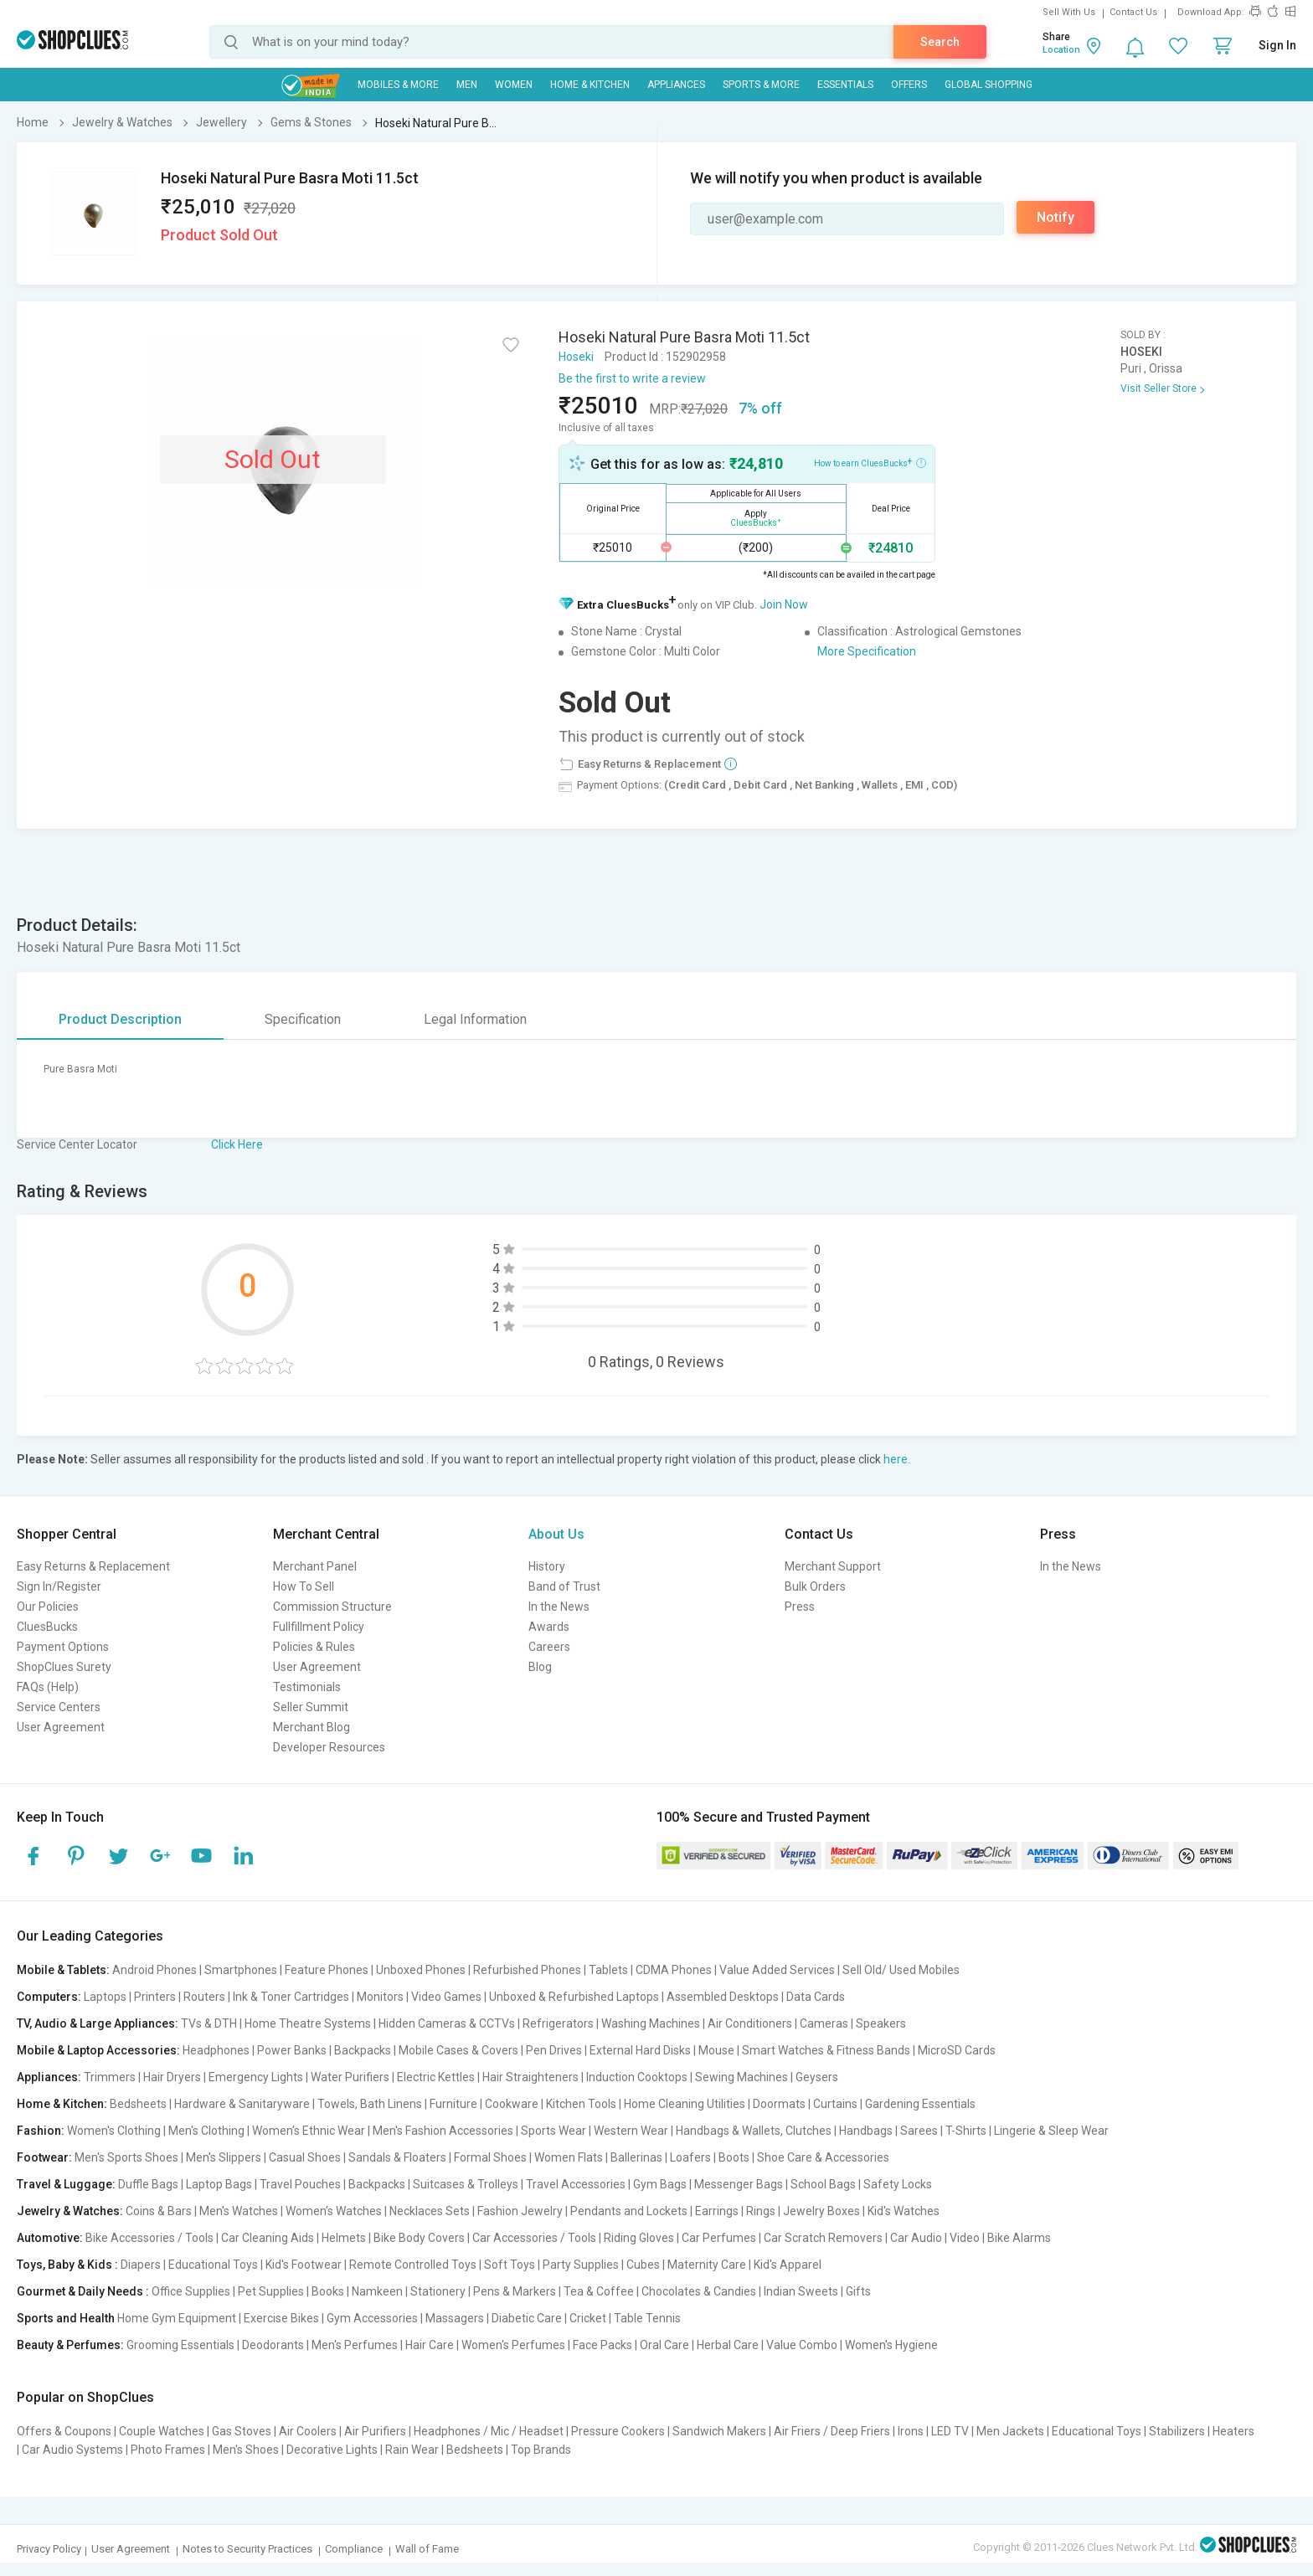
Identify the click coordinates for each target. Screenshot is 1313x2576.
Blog (540, 1667)
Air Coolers (308, 2431)
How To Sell (303, 1586)
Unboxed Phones (421, 1970)
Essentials (845, 84)
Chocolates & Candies (698, 2291)
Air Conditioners (750, 2023)
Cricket (587, 2318)
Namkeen (377, 2291)
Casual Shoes (305, 2157)
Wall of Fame (427, 2549)
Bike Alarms (1019, 2237)
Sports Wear (553, 2130)
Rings (760, 2211)
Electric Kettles (436, 2077)
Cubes (643, 2264)
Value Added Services (777, 1970)
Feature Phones (326, 1970)
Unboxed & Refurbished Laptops (574, 1996)
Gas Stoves (241, 2431)
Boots (733, 2157)
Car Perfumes (719, 2237)
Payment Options (63, 1646)
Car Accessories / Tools (534, 2237)
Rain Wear (412, 2449)
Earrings (717, 2211)
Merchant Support (833, 1566)
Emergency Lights (256, 2077)
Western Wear (631, 2130)
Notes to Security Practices (247, 2549)
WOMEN (514, 84)
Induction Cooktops (636, 2077)
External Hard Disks (640, 2050)
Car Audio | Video (935, 2237)
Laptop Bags (219, 2184)
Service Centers (58, 1707)
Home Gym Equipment (176, 2318)
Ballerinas (636, 2157)
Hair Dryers (172, 2077)
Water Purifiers (350, 2077)
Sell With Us (1069, 12)
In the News (559, 1606)
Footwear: (44, 2157)
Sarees (919, 2130)
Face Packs (602, 2345)
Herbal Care (728, 2345)
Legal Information (475, 1019)
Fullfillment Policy (318, 1626)
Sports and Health (66, 2318)
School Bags (823, 2184)
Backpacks (362, 2050)
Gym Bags (660, 2184)
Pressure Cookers (618, 2431)
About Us (556, 1534)
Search (940, 42)
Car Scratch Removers (823, 2237)
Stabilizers (1177, 2431)
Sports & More (761, 84)
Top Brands (541, 2449)
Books (328, 2291)
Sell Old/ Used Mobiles (901, 1970)
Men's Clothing (206, 2130)
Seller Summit (310, 1707)
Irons (911, 2431)
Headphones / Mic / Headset (489, 2431)
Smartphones (240, 1970)
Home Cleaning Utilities (684, 2104)
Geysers (817, 2077)
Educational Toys (213, 2264)
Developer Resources (329, 1747)
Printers (155, 1996)
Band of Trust (564, 1586)
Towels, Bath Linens (369, 2104)
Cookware (511, 2104)
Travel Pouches (300, 2184)
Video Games (446, 1996)
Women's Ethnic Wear (308, 2130)
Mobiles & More (398, 84)
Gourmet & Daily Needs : (83, 2291)
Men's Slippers (223, 2157)
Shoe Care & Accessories (823, 2157)
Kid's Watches (904, 2211)
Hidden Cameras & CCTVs (446, 2023)
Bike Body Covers (419, 2237)
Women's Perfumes (513, 2345)
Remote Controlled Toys (412, 2264)
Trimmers (110, 2077)
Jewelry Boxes (821, 2211)
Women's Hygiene (891, 2345)
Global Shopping (988, 84)
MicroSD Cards (957, 2050)
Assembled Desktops (723, 1996)
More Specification (866, 651)
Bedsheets (138, 2104)
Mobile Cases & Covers (458, 2050)
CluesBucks (47, 1626)
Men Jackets (1010, 2431)
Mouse (716, 2050)
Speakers (881, 2023)
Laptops (105, 1996)
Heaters (1233, 2431)
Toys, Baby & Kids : (67, 2264)
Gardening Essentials (920, 2104)
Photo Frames (168, 2449)
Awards (548, 1626)
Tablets (608, 1970)
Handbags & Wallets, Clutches (754, 2130)
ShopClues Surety (64, 1667)
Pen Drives (554, 2050)
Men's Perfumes (355, 2345)
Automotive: (50, 2237)
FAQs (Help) (48, 1687)
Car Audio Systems (72, 2449)
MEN (466, 84)
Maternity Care (706, 2264)
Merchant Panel (315, 1566)
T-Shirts (965, 2130)
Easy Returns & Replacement (93, 1566)
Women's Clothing (114, 2130)
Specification (303, 1019)
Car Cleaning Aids (267, 2237)
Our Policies (48, 1606)
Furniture (453, 2104)
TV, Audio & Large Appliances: (97, 2023)
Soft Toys (509, 2264)
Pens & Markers (514, 2291)
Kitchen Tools (581, 2104)
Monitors (380, 1996)
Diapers (141, 2264)
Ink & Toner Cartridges (291, 1996)
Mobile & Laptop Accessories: (98, 2050)
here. (896, 1459)
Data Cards (815, 1996)
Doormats (779, 2104)
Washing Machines (650, 2023)
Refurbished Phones (527, 1970)
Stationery (438, 2291)
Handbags (866, 2130)
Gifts (858, 2291)
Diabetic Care (527, 2318)
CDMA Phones (674, 1970)
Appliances (676, 84)
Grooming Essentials (180, 2345)
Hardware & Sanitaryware (242, 2104)
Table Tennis (647, 2318)
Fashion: (40, 2130)
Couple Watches (161, 2431)
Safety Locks (897, 2184)
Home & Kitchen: (62, 2104)
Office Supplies (191, 2291)
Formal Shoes (490, 2157)
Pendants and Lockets (628, 2211)
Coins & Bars (159, 2211)
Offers (909, 84)
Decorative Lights (332, 2449)
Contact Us (1133, 12)
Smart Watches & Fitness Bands (826, 2050)
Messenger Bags (738, 2184)
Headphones (216, 2050)
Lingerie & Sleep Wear (1051, 2130)
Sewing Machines (741, 2077)
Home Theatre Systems (308, 2023)
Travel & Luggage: (66, 2184)
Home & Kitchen (590, 84)
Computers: (49, 1996)
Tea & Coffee (599, 2291)
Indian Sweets (801, 2291)
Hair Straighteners (530, 2077)
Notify (1055, 217)
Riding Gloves (639, 2237)
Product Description (120, 1019)
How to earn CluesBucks (870, 462)
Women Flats (568, 2157)
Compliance (354, 2549)
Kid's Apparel (787, 2264)
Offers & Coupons (64, 2431)
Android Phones (154, 1970)
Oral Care (664, 2345)
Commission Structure (332, 1606)
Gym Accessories (372, 2318)
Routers (204, 1996)
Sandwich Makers (719, 2431)
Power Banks (292, 2050)
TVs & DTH (209, 2023)
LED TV (950, 2431)
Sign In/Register (59, 1586)
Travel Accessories (576, 2184)
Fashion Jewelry (520, 2211)
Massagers (454, 2318)
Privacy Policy (49, 2549)
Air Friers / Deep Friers (832, 2431)
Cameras (824, 2023)
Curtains (835, 2104)
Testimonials (307, 1687)
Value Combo (801, 2345)
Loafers (690, 2157)
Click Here (237, 1144)
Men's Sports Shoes (126, 2157)
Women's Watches (334, 2211)
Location (1061, 49)
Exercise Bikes (281, 2318)
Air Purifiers (375, 2431)
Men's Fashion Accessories (443, 2130)
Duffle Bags (148, 2184)
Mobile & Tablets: (63, 1970)
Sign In (1277, 45)
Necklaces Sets (429, 2211)
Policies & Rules (314, 1646)
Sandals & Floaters (397, 2157)
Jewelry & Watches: (70, 2211)
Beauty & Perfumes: (70, 2345)
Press (800, 1606)
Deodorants (273, 2345)
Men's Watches (238, 2211)
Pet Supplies (271, 2291)
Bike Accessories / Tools (149, 2237)
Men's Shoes (246, 2449)
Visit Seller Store (1158, 388)
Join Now (783, 604)
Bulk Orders (815, 1586)
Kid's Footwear (303, 2264)
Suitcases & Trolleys (465, 2184)
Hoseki (576, 356)
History (546, 1566)
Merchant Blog (311, 1727)
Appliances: (49, 2077)
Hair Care (429, 2345)
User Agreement (61, 1727)
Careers (549, 1646)
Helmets (344, 2237)
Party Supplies (581, 2264)
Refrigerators (558, 2023)
